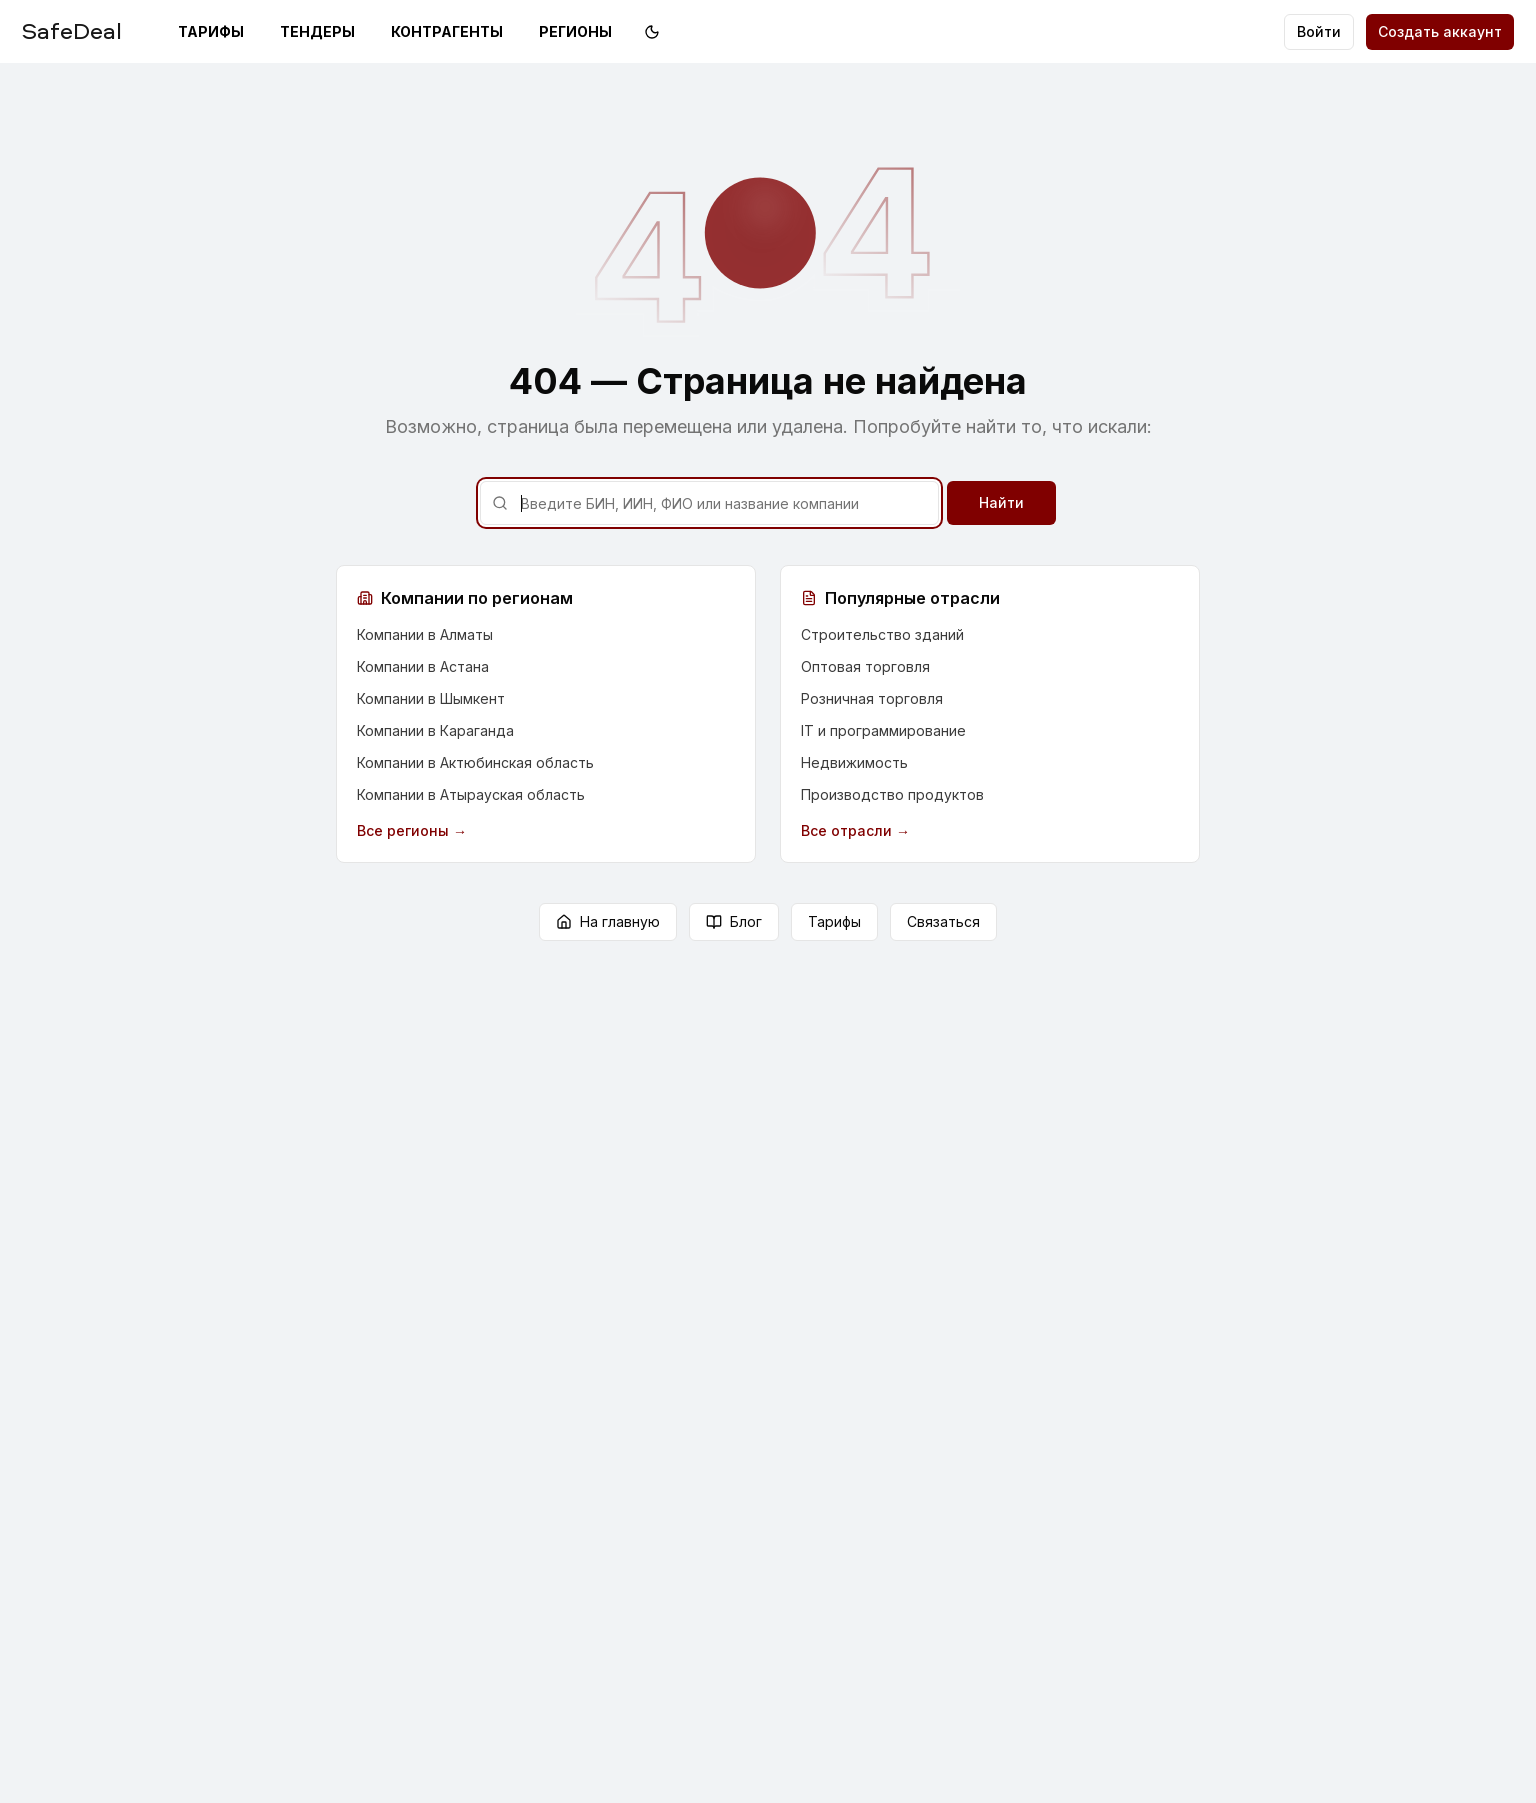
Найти (1001, 502)
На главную (608, 921)
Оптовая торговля (865, 666)
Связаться (943, 921)
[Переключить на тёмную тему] (652, 32)
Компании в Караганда (435, 730)
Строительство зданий (882, 634)
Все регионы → (412, 830)
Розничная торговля (872, 698)
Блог (734, 921)
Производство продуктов (892, 794)
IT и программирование (883, 730)
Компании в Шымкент (431, 698)
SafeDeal (72, 30)
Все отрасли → (855, 830)
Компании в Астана (423, 666)
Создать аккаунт (1440, 31)
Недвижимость (854, 762)
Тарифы (211, 31)
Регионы (575, 31)
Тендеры (317, 31)
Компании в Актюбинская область (475, 762)
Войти (1319, 31)
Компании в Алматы (425, 634)
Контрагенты (447, 31)
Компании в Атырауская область (471, 794)
